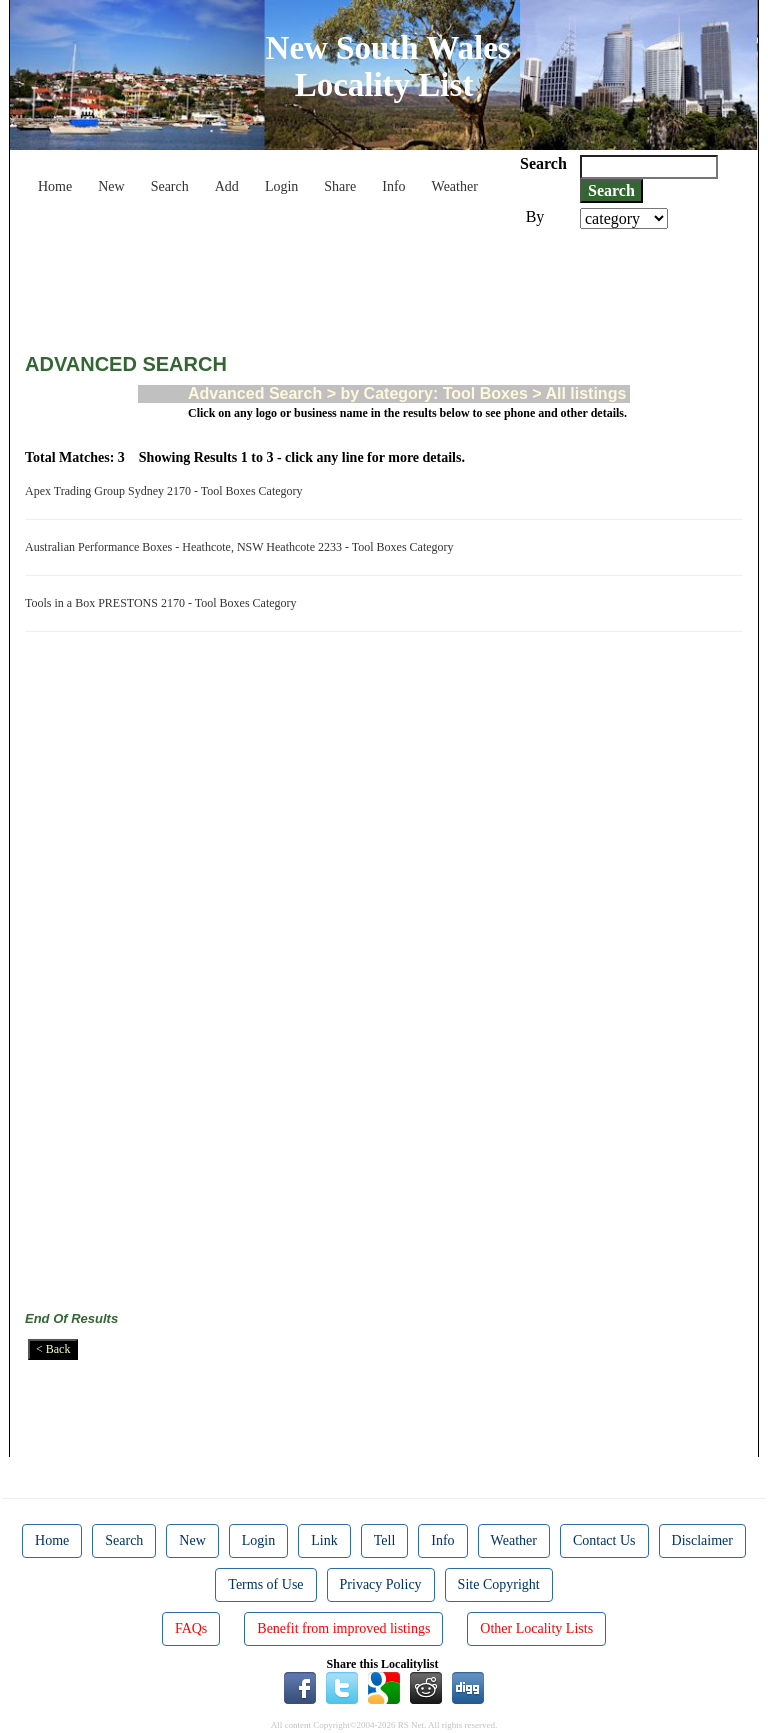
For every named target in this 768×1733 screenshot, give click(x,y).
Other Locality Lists (536, 1628)
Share (340, 186)
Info (393, 186)
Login (281, 186)
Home (55, 186)
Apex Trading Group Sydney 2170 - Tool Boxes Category (167, 491)
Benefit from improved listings (343, 1628)
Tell (385, 1540)
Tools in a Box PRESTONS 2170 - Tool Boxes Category (164, 603)
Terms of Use (265, 1584)
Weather (455, 186)
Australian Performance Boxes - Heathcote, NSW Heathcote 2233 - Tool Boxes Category (242, 547)
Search (170, 186)
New (111, 186)
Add (227, 186)
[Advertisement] (389, 284)
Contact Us (604, 1540)
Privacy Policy (381, 1584)
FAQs (191, 1628)
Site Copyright (499, 1584)
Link (324, 1540)
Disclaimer (702, 1540)
